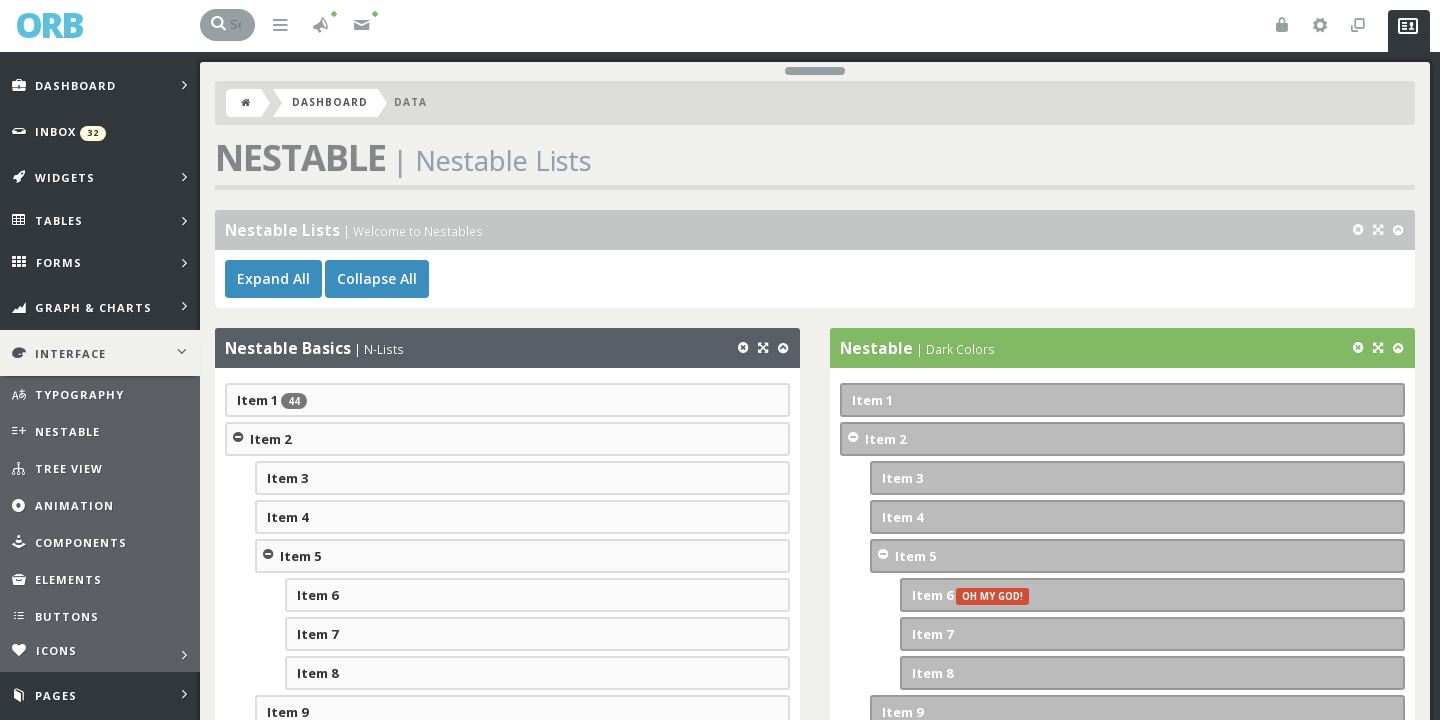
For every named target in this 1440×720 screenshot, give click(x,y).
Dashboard (330, 102)
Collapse (237, 437)
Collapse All (377, 278)
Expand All (273, 278)
